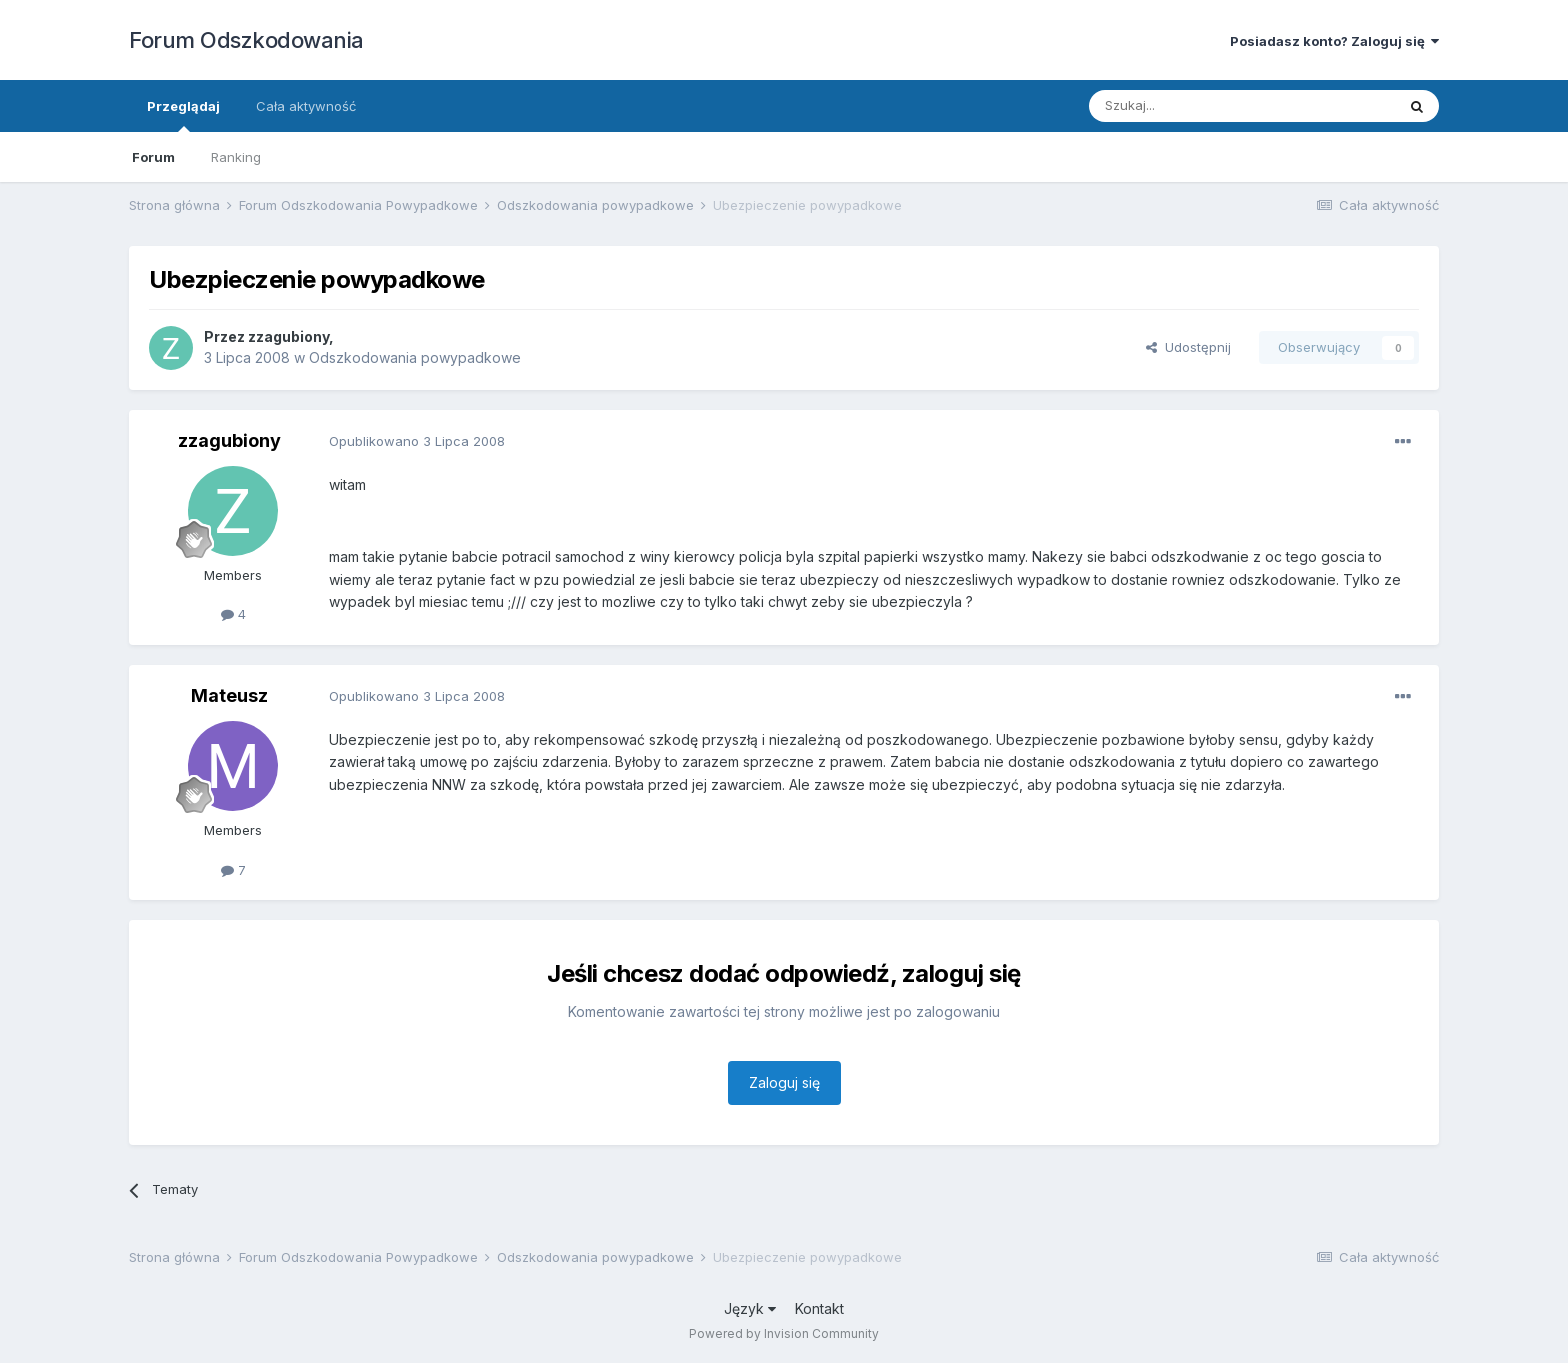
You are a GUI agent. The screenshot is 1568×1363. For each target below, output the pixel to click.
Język (750, 1308)
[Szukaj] (1192, 106)
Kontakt (819, 1308)
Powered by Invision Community (784, 1333)
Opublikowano (417, 441)
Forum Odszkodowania (246, 40)
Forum (153, 157)
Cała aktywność (306, 106)
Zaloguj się (784, 1082)
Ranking (236, 157)
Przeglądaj (183, 115)
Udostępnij (1188, 347)
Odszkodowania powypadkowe (415, 357)
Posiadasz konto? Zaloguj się (1334, 41)
